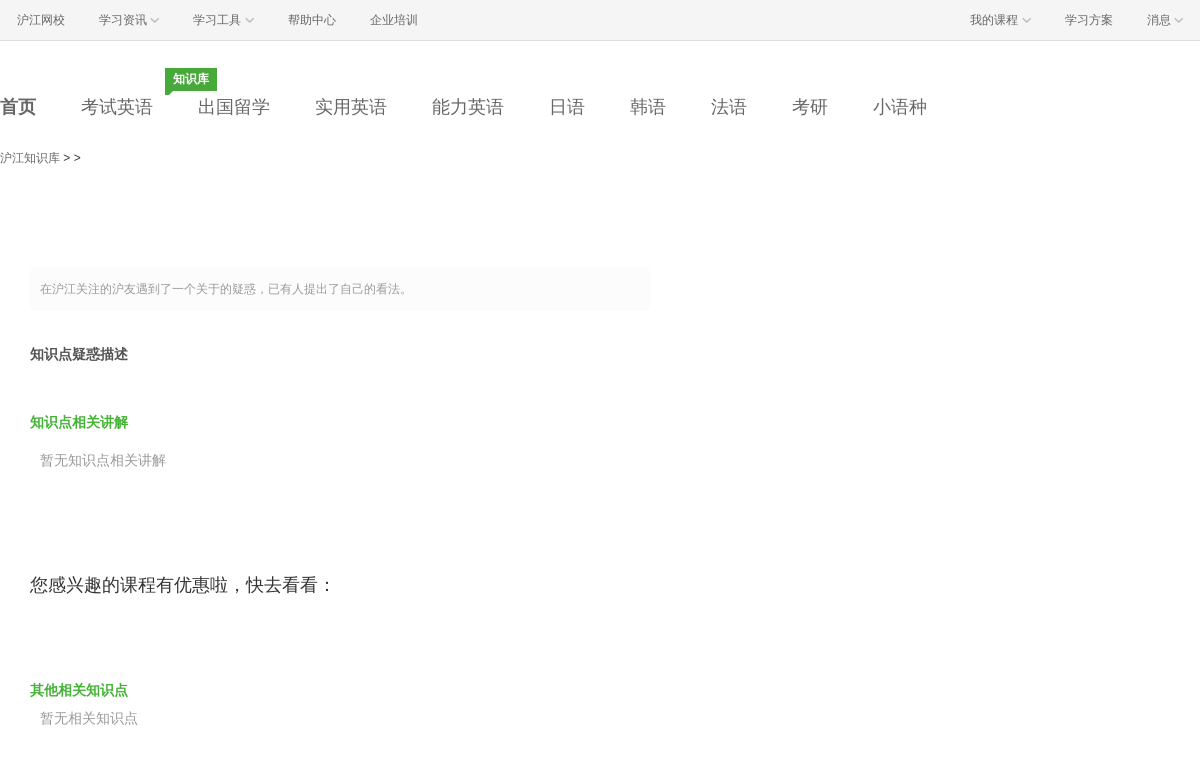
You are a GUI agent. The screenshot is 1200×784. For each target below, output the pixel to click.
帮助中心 (312, 20)
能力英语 (468, 107)
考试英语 (117, 107)
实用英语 (351, 107)
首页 (18, 107)
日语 (567, 107)
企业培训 (394, 20)
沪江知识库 (30, 158)
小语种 (900, 107)
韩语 (648, 107)
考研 (810, 107)
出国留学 (234, 107)
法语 (729, 107)
